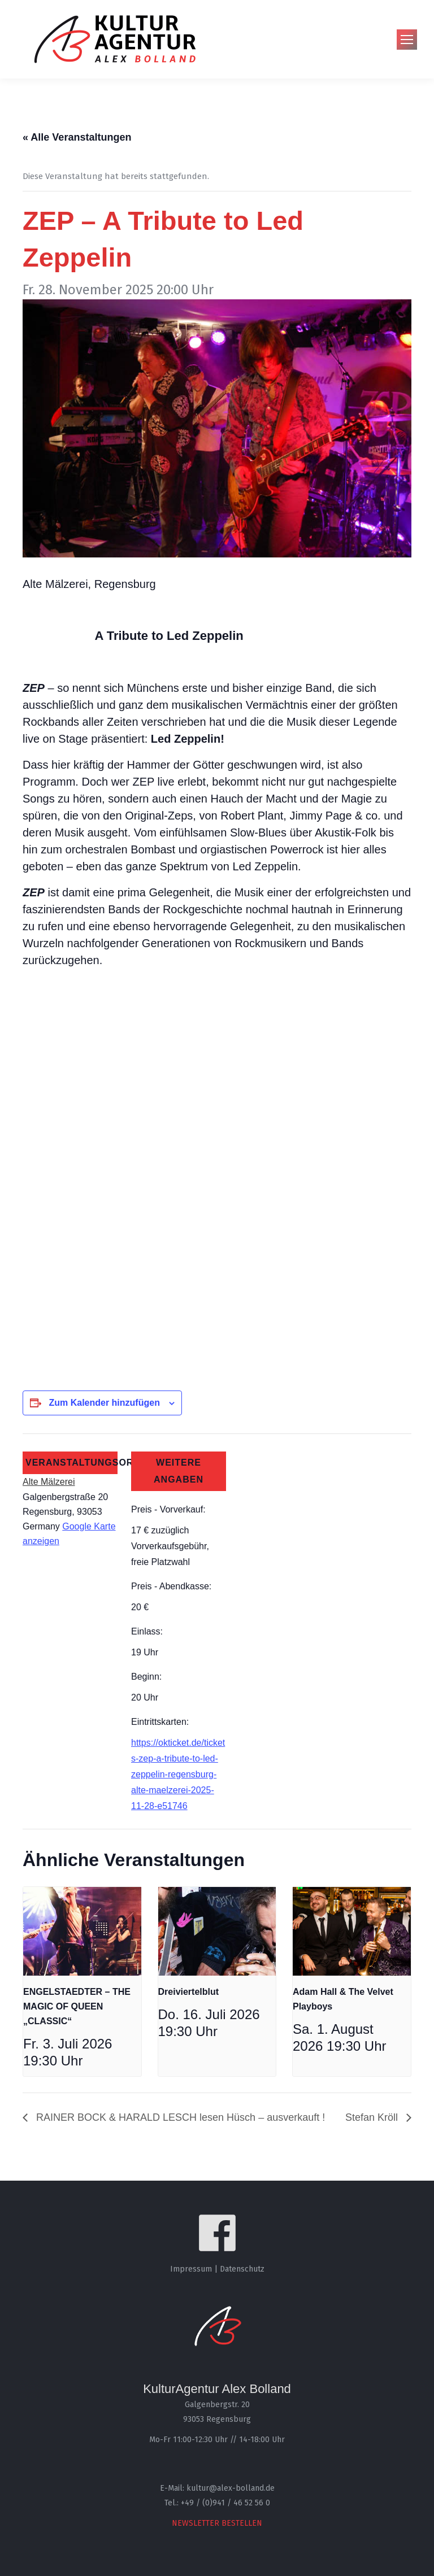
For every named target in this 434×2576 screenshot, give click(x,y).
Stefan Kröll (373, 2117)
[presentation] (82, 1931)
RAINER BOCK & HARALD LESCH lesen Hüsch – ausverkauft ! (179, 2117)
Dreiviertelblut (188, 1992)
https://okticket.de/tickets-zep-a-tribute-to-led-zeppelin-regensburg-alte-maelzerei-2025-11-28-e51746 (178, 1774)
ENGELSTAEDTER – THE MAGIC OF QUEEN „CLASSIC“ (77, 2006)
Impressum (191, 2269)
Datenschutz (242, 2269)
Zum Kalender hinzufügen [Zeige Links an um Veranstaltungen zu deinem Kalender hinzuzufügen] (104, 1402)
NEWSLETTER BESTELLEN (217, 2523)
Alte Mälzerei (49, 1482)
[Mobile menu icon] (407, 39)
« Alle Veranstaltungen (77, 137)
